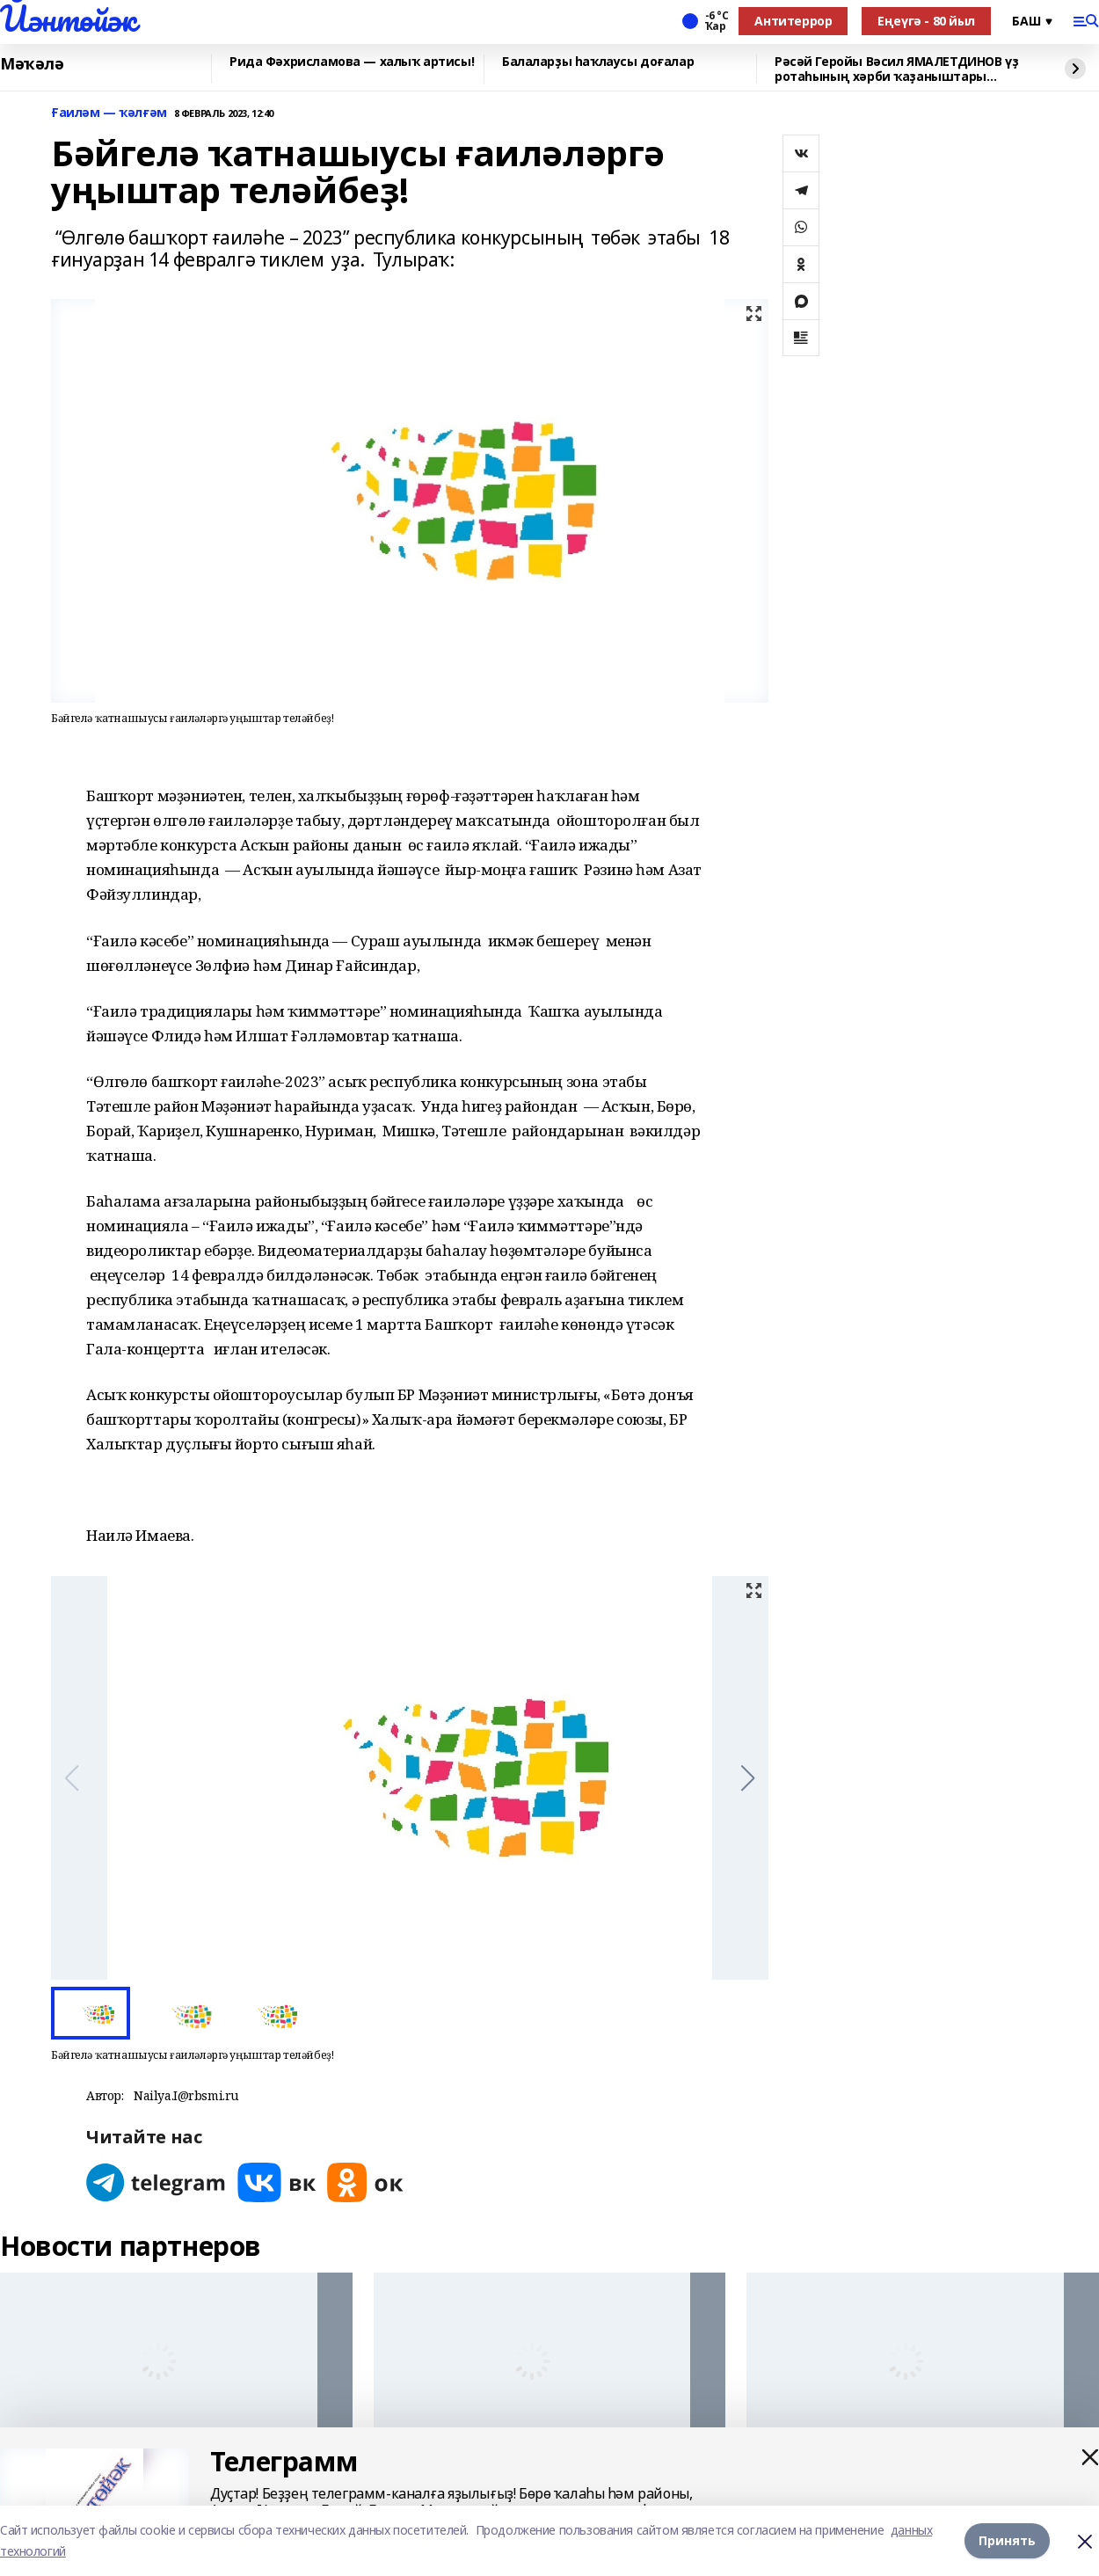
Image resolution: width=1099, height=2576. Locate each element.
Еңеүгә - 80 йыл (926, 20)
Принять (1007, 2540)
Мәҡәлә (31, 64)
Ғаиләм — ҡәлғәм (109, 113)
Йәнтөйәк (68, 18)
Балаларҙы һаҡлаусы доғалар (598, 62)
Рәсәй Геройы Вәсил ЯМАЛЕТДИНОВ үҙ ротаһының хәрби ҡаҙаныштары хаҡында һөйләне (896, 69)
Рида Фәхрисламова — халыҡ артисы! (351, 62)
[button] (748, 1778)
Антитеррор (793, 20)
